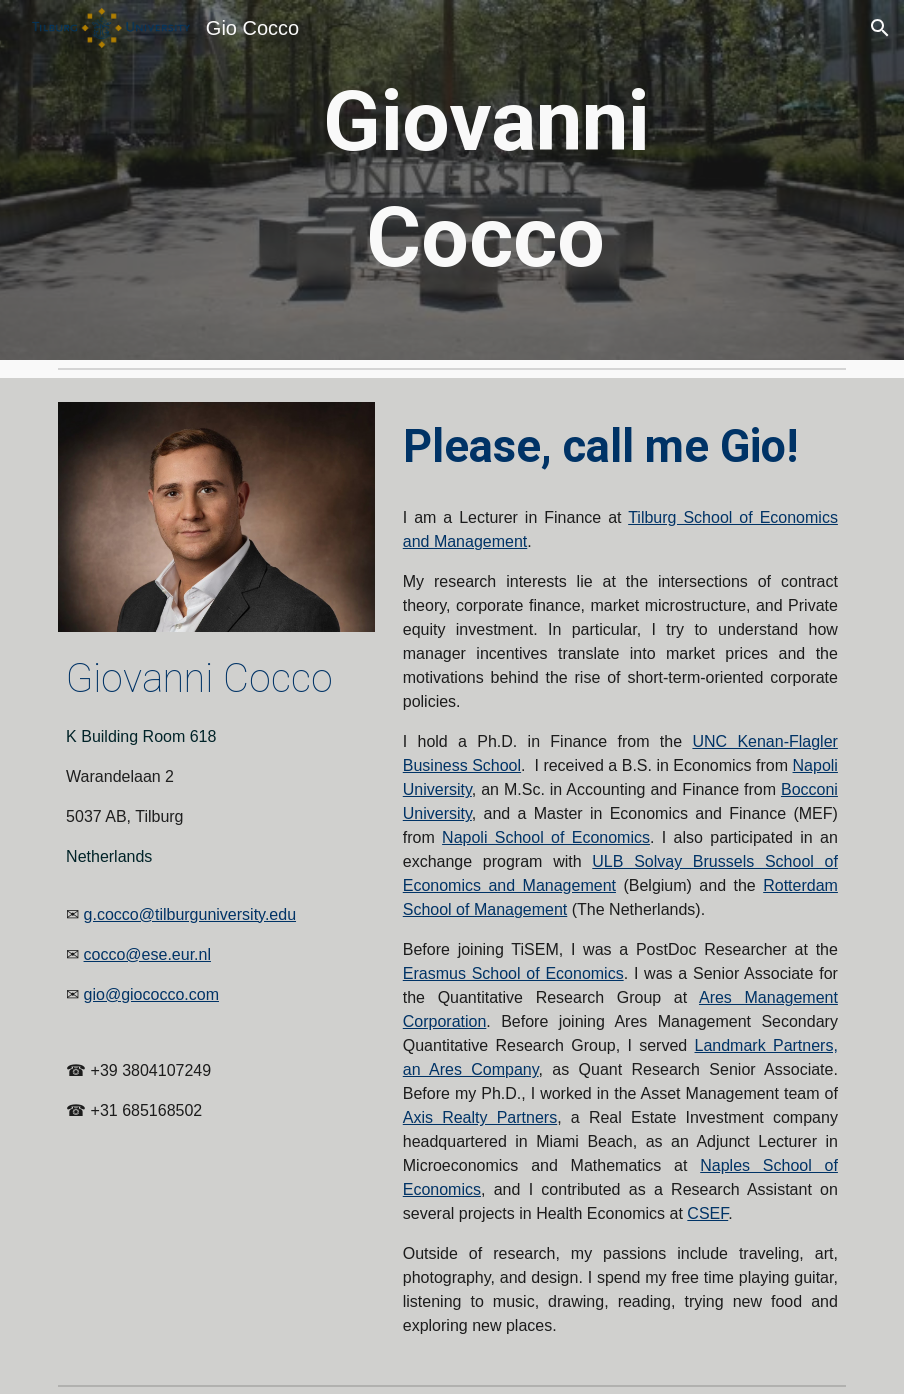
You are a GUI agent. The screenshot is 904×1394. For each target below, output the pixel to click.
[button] (880, 28)
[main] (486, 180)
